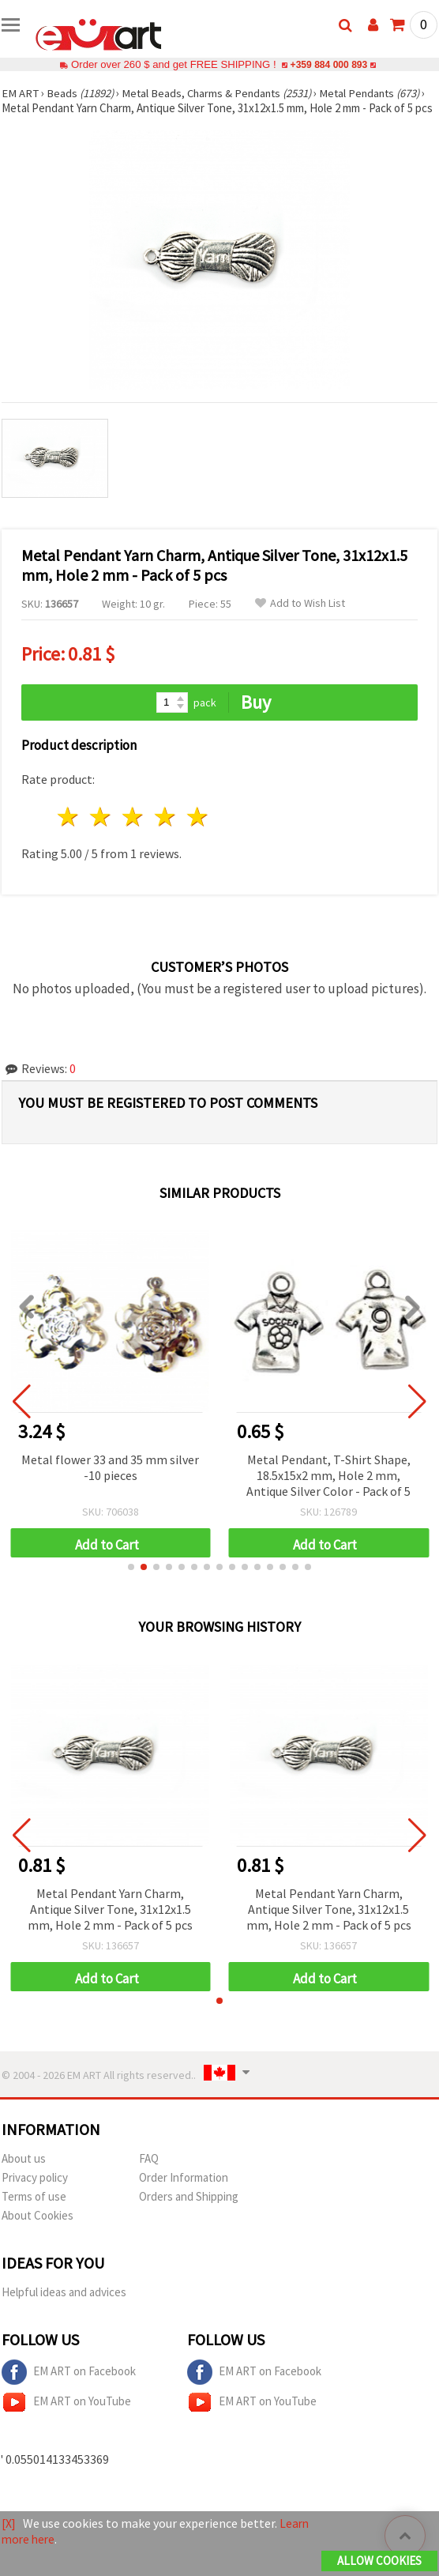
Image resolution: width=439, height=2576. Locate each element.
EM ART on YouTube (66, 2417)
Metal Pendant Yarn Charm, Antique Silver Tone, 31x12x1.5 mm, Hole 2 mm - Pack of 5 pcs (110, 1924)
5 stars (198, 831)
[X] (9, 2524)
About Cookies (37, 2230)
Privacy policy (35, 2192)
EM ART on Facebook (69, 2387)
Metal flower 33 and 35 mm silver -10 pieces (110, 1482)
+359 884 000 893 (328, 64)
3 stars (134, 831)
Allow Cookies (379, 2561)
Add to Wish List (300, 618)
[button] (131, 1582)
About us (24, 2173)
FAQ (149, 2173)
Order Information (183, 2192)
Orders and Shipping (188, 2211)
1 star (69, 831)
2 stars (101, 831)
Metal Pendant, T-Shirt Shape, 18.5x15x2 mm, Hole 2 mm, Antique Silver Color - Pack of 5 (328, 1490)
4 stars (165, 831)
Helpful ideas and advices (64, 2306)
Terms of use (34, 2211)
